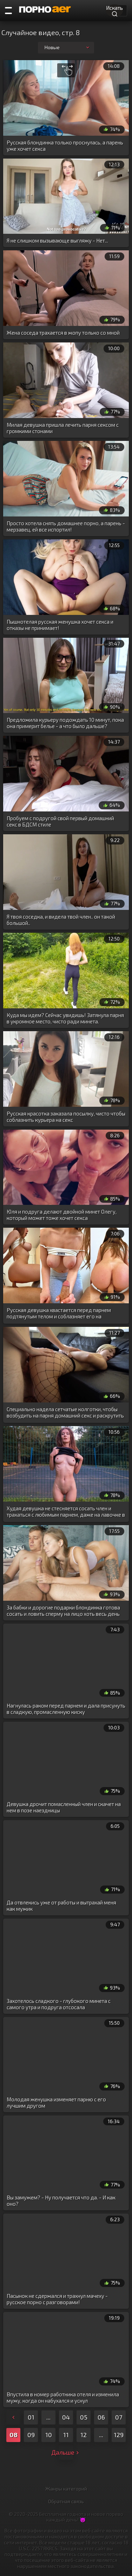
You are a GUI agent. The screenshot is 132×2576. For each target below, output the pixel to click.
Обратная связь (66, 2501)
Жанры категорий (66, 2489)
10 (48, 2435)
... (48, 2417)
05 (83, 2417)
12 (83, 2435)
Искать (114, 10)
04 (66, 2417)
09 (31, 2435)
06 (101, 2417)
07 (118, 2417)
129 (119, 2435)
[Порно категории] (8, 11)
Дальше (66, 2452)
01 (31, 2417)
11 (66, 2435)
